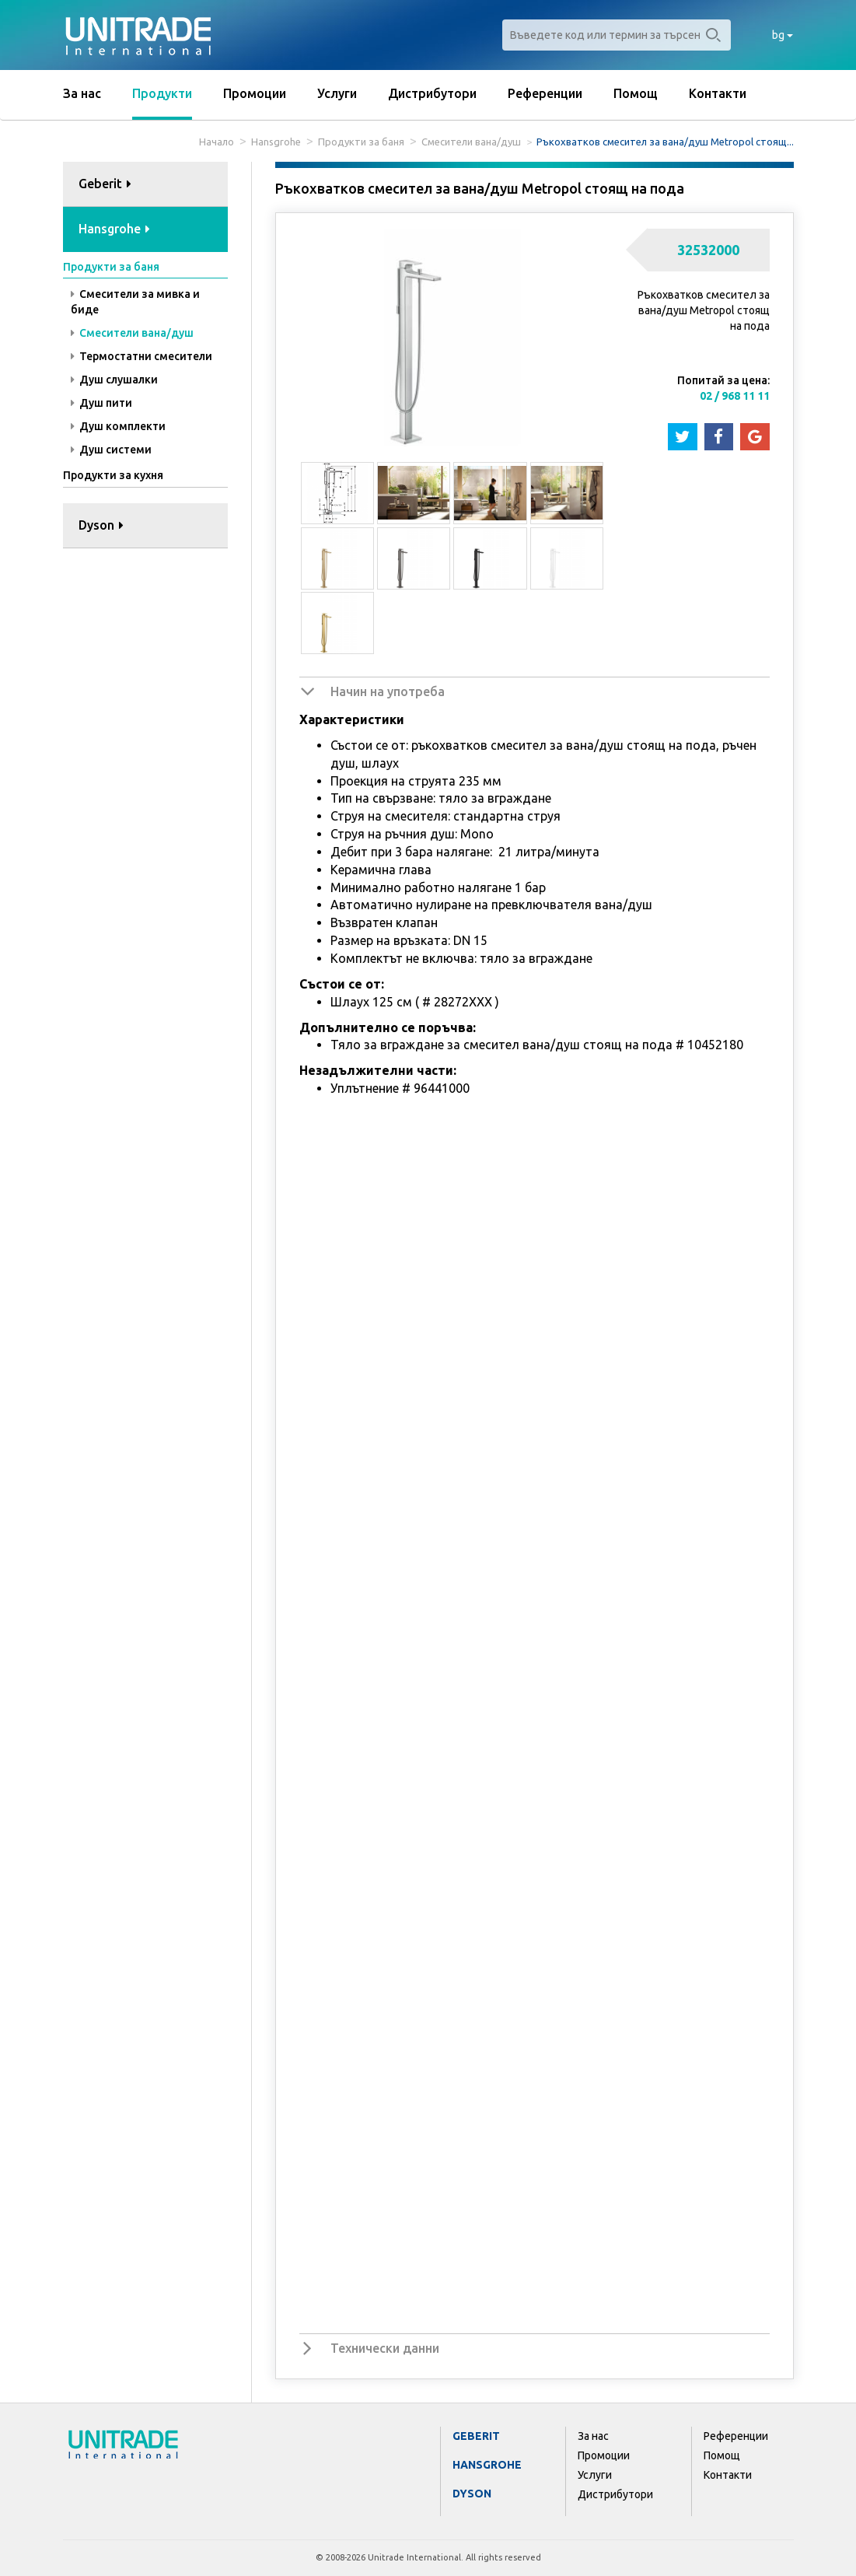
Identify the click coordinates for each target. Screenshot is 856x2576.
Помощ (635, 93)
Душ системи (111, 449)
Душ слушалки (114, 379)
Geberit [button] (105, 184)
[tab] (146, 185)
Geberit (476, 2436)
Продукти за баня (361, 141)
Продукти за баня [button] (111, 267)
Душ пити (101, 403)
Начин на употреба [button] (387, 691)
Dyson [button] (101, 525)
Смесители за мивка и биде (135, 302)
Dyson (471, 2493)
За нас (82, 93)
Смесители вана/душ (471, 141)
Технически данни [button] (384, 2348)
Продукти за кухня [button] (113, 475)
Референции (545, 93)
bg (782, 35)
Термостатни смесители (141, 356)
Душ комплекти (118, 426)
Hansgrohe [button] (114, 229)
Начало (216, 141)
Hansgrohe (276, 141)
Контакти (717, 93)
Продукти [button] (162, 93)
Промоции (254, 93)
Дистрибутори (432, 93)
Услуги (337, 93)
